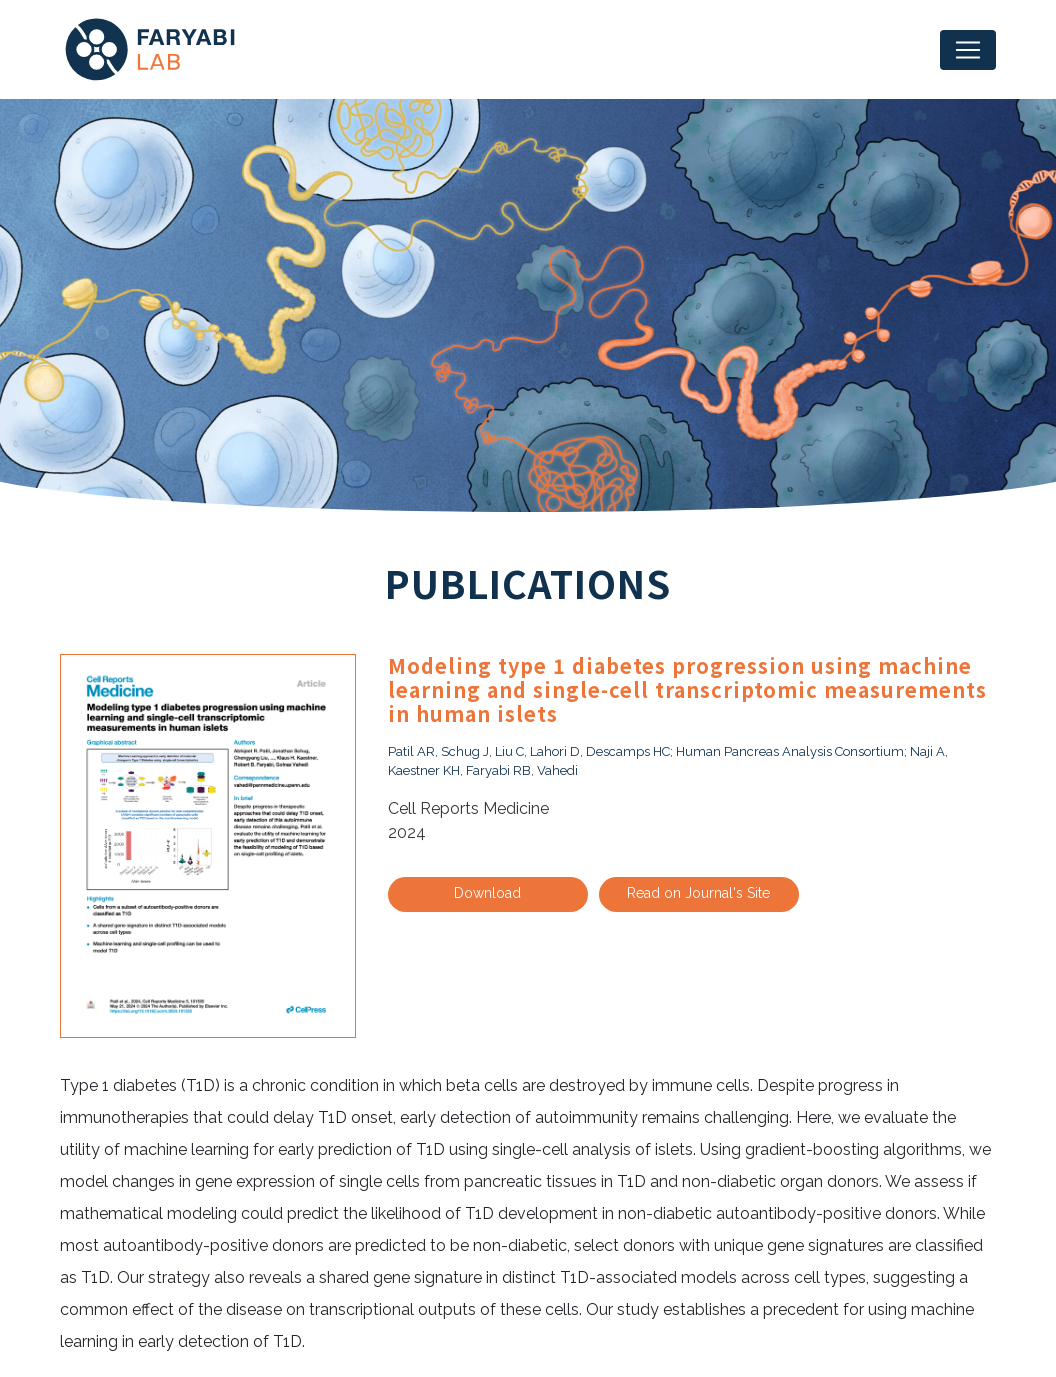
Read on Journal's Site (698, 893)
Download (487, 893)
